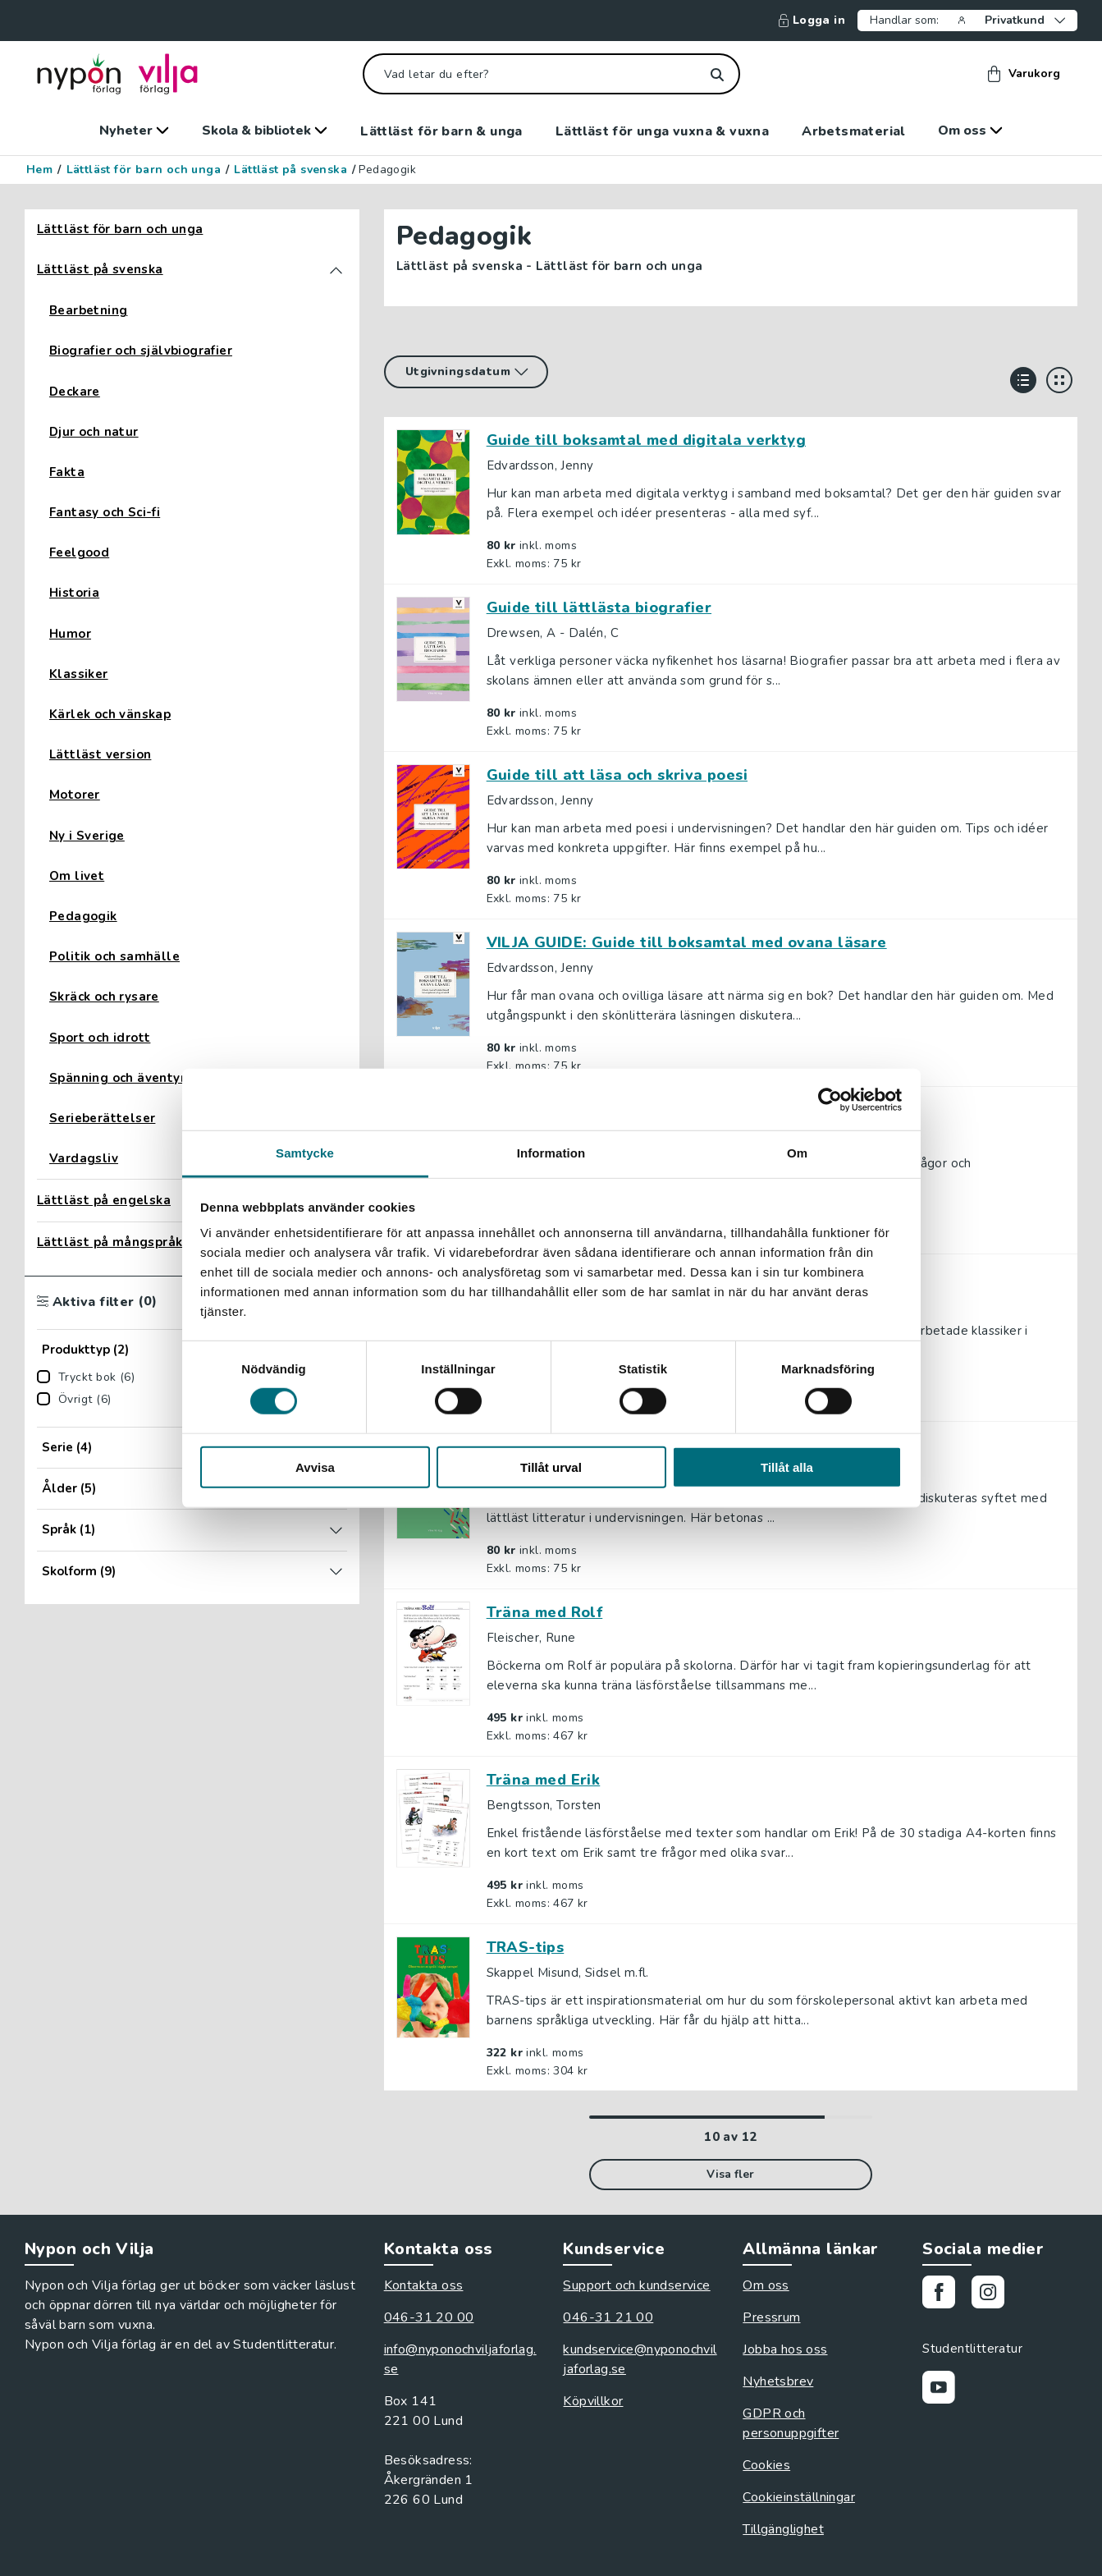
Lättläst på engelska (104, 1200)
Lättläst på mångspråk (109, 1242)
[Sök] (717, 74)
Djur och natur (94, 432)
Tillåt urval (551, 1467)
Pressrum (771, 2317)
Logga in (812, 20)
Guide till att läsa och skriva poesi (617, 775)
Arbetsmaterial (853, 131)
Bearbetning (88, 311)
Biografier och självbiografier (140, 351)
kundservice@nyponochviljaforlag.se (639, 2359)
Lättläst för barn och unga (143, 170)
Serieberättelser (102, 1118)
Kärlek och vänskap (110, 714)
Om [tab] (797, 1153)
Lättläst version (100, 755)
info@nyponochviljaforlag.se (460, 2359)
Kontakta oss (424, 2285)
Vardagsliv (83, 1159)
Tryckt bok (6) (96, 1377)
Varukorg (1024, 74)
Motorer (74, 795)
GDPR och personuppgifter (791, 2423)
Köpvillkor (593, 2401)
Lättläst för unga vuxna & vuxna (662, 131)
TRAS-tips (526, 1947)
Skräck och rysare (104, 997)
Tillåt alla (787, 1467)
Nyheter (134, 130)
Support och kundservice (636, 2285)
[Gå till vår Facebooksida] (944, 2295)
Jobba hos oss (785, 2349)
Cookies (766, 2465)
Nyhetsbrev (778, 2381)
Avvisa (315, 1467)
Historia (74, 593)
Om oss (970, 130)
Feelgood (79, 553)
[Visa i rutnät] (1059, 380)
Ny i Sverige (87, 836)
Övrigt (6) (84, 1399)
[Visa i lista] (1023, 380)
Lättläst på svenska (290, 170)
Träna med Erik (544, 1780)
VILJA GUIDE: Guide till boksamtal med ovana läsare (687, 942)
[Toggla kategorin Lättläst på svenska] (336, 270)
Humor (70, 634)
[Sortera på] (466, 371)
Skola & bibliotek (264, 130)
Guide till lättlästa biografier (599, 607)
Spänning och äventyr (117, 1078)
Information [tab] (551, 1153)
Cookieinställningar (799, 2497)
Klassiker (78, 674)
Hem (39, 170)
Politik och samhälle (114, 957)
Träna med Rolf (545, 1612)
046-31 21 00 (608, 2317)
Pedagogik (83, 916)
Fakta (67, 472)
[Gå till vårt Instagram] (994, 2295)
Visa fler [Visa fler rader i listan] (730, 2174)
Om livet (76, 876)
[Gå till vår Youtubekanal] (944, 2390)
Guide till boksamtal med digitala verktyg (646, 440)
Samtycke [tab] (305, 1153)
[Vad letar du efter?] (551, 73)
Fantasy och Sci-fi (104, 512)
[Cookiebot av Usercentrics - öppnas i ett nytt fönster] (830, 1099)
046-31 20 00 (429, 2317)
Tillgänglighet (783, 2529)
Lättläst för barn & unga (441, 131)
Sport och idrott (99, 1038)
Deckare (74, 392)
